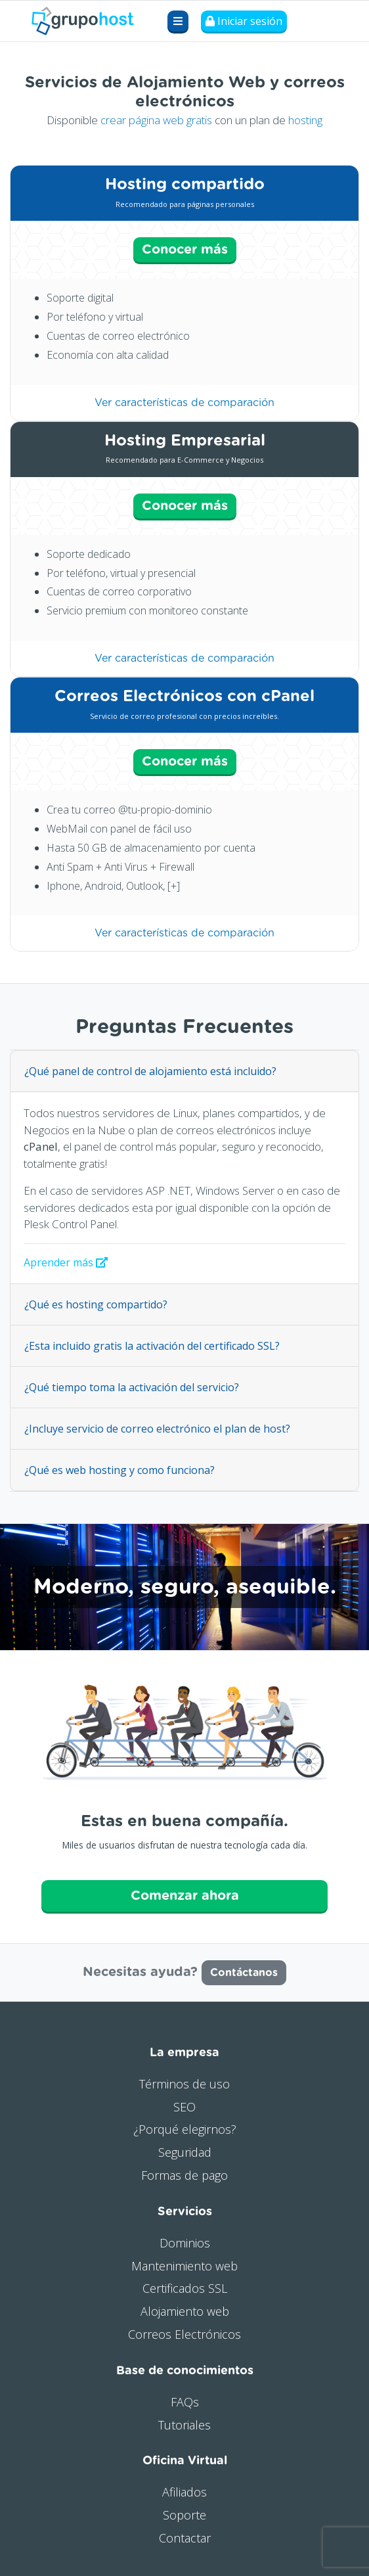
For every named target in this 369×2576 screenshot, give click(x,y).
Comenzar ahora (185, 1895)
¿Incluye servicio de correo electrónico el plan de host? (157, 1428)
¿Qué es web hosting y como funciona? (119, 1470)
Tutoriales (184, 2425)
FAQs (185, 2402)
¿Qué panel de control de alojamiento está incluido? (150, 1071)
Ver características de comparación (184, 403)
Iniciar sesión (244, 21)
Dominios (185, 2243)
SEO (184, 2107)
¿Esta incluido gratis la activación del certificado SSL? (152, 1346)
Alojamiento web (185, 2311)
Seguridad (184, 2152)
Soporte (184, 2515)
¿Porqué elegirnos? (184, 2129)
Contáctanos (244, 1972)
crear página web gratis (156, 119)
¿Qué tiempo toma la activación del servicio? (131, 1387)
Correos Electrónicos (184, 2334)
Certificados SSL (184, 2288)
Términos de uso (184, 2084)
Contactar (185, 2538)
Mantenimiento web (184, 2266)
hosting (305, 119)
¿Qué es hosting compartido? (95, 1304)
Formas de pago (184, 2175)
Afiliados (184, 2492)
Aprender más (66, 1262)
